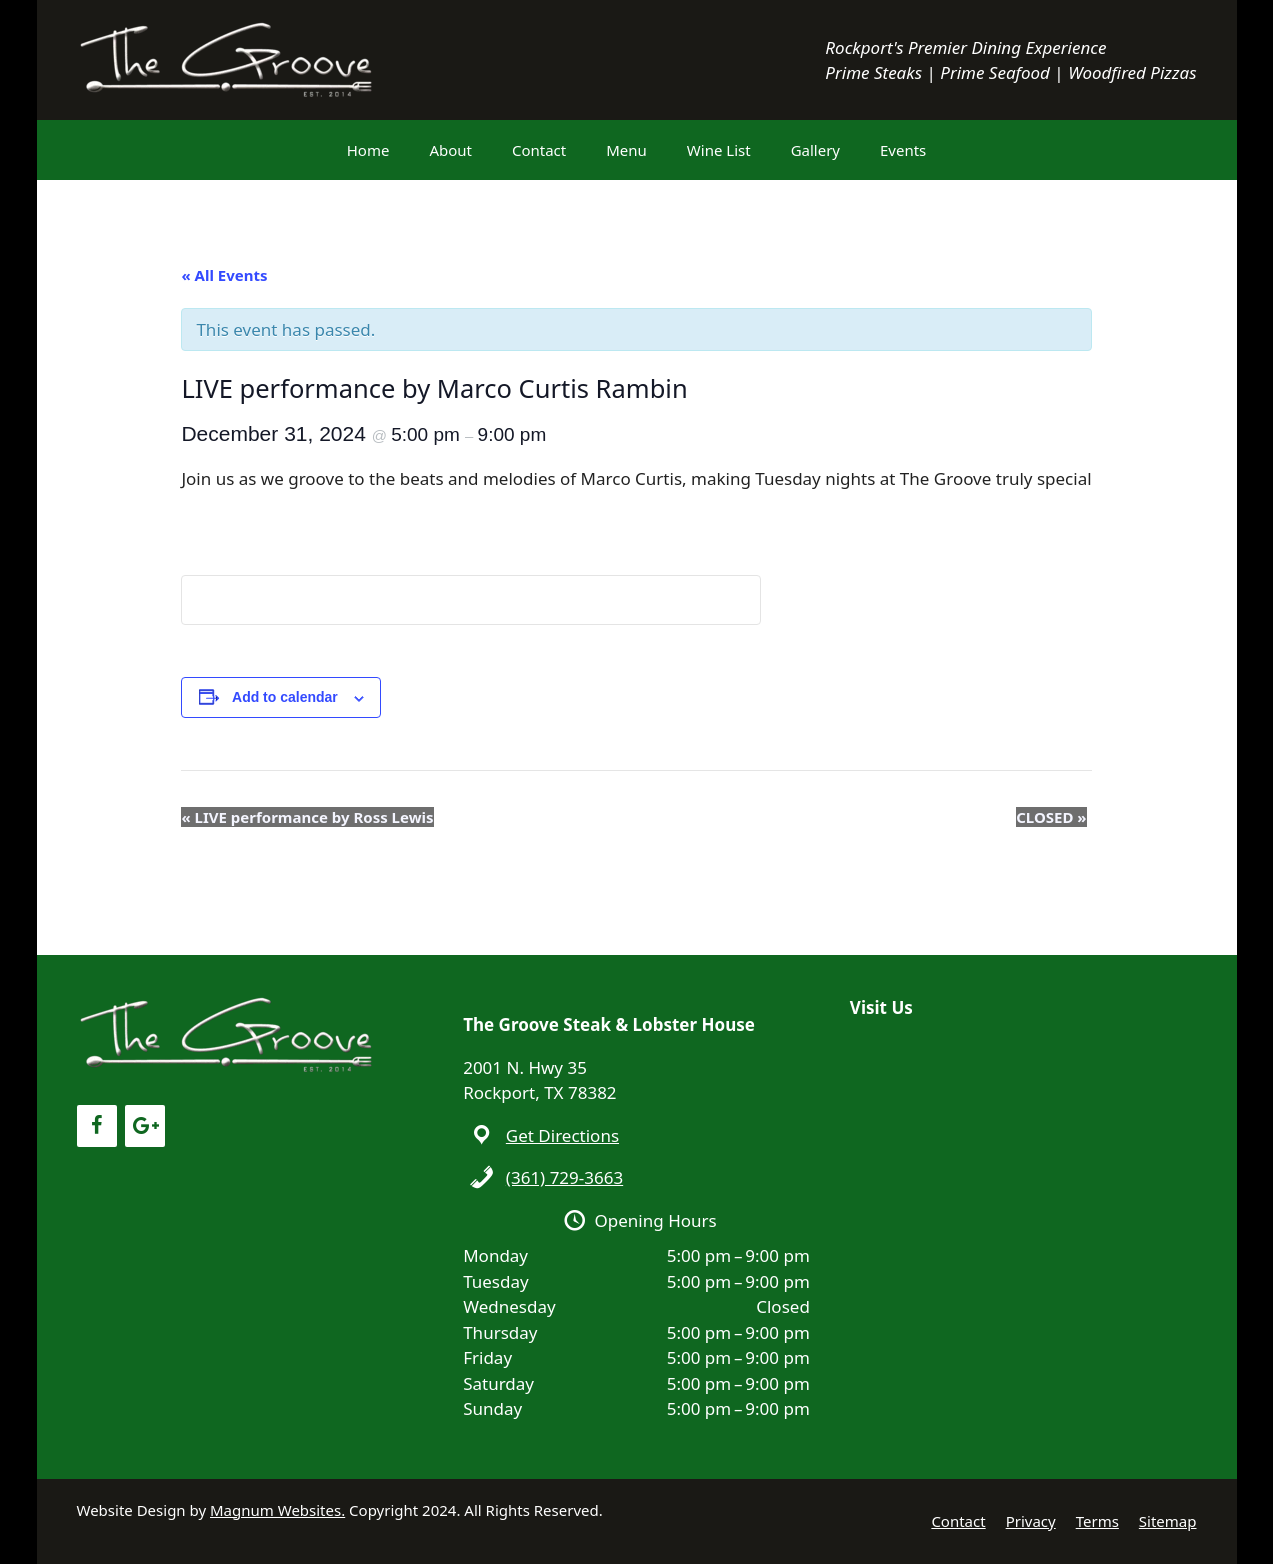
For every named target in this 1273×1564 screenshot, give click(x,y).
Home (368, 150)
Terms (1097, 1521)
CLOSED (1051, 817)
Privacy (1031, 1521)
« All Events (224, 275)
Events (903, 150)
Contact (539, 150)
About (450, 150)
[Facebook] (97, 1126)
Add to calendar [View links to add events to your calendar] (285, 697)
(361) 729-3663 (564, 1177)
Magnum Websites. (277, 1510)
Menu (626, 150)
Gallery (815, 150)
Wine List (719, 150)
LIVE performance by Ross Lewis (307, 817)
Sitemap (1168, 1521)
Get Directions (562, 1135)
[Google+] (145, 1126)
